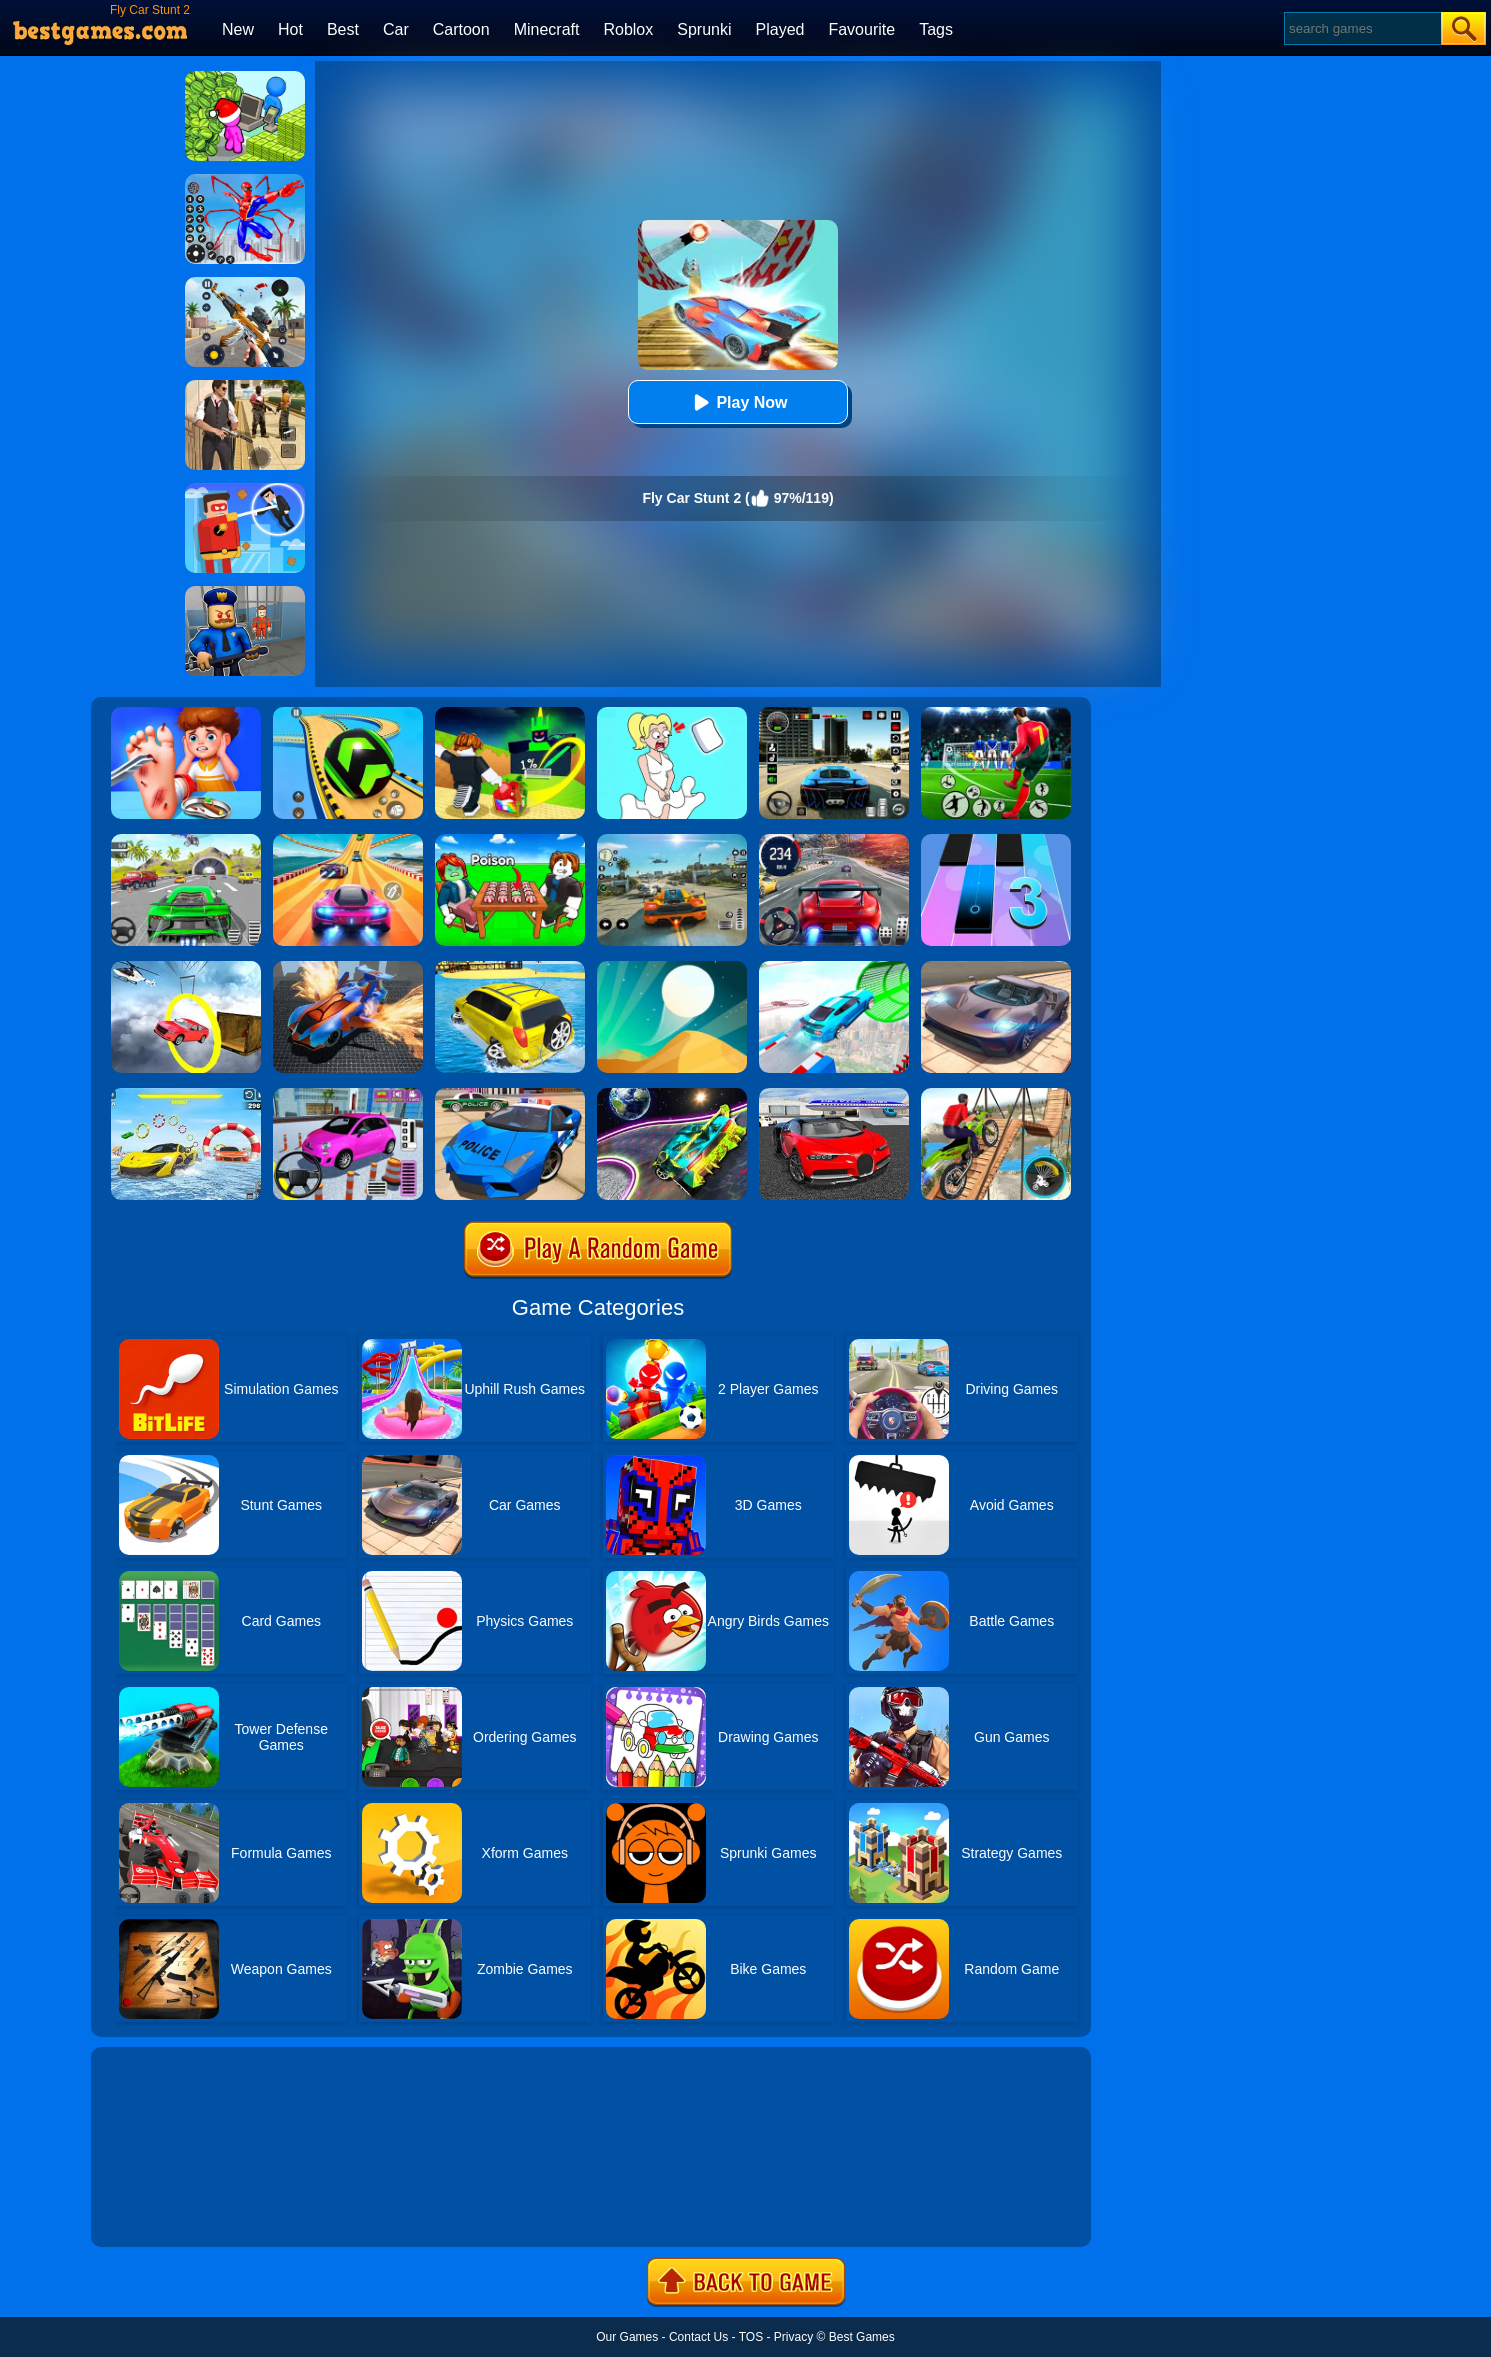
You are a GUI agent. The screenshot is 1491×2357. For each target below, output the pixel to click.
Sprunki (704, 29)
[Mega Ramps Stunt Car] (834, 968)
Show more (158, 2209)
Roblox (628, 29)
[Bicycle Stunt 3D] (996, 1095)
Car (396, 29)
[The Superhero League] (245, 490)
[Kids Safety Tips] (186, 714)
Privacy (793, 2337)
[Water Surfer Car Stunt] (510, 968)
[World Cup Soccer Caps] (996, 714)
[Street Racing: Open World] (672, 841)
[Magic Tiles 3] (996, 841)
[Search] (1361, 28)
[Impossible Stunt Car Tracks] (186, 968)
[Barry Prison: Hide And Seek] (245, 593)
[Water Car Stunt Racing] (186, 1095)
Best (343, 29)
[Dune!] (672, 968)
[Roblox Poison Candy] (510, 841)
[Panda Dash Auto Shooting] (245, 284)
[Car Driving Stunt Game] (834, 1095)
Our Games (627, 2337)
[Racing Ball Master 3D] (348, 714)
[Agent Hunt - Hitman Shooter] (245, 387)
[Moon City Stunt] (672, 1095)
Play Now (737, 402)
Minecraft (547, 29)
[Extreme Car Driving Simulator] (996, 968)
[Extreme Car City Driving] (186, 841)
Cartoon (461, 29)
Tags (936, 29)
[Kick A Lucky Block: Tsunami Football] (510, 714)
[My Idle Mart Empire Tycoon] (245, 78)
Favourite (861, 29)
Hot (290, 29)
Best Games (862, 2337)
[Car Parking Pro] (348, 1095)
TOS (751, 2337)
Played (780, 29)
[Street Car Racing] (834, 841)
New (238, 29)
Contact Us (698, 2337)
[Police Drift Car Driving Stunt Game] (510, 1095)
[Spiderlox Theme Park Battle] (245, 181)
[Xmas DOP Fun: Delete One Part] (672, 714)
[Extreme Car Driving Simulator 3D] (834, 714)
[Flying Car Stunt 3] (348, 968)
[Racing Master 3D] (348, 841)
